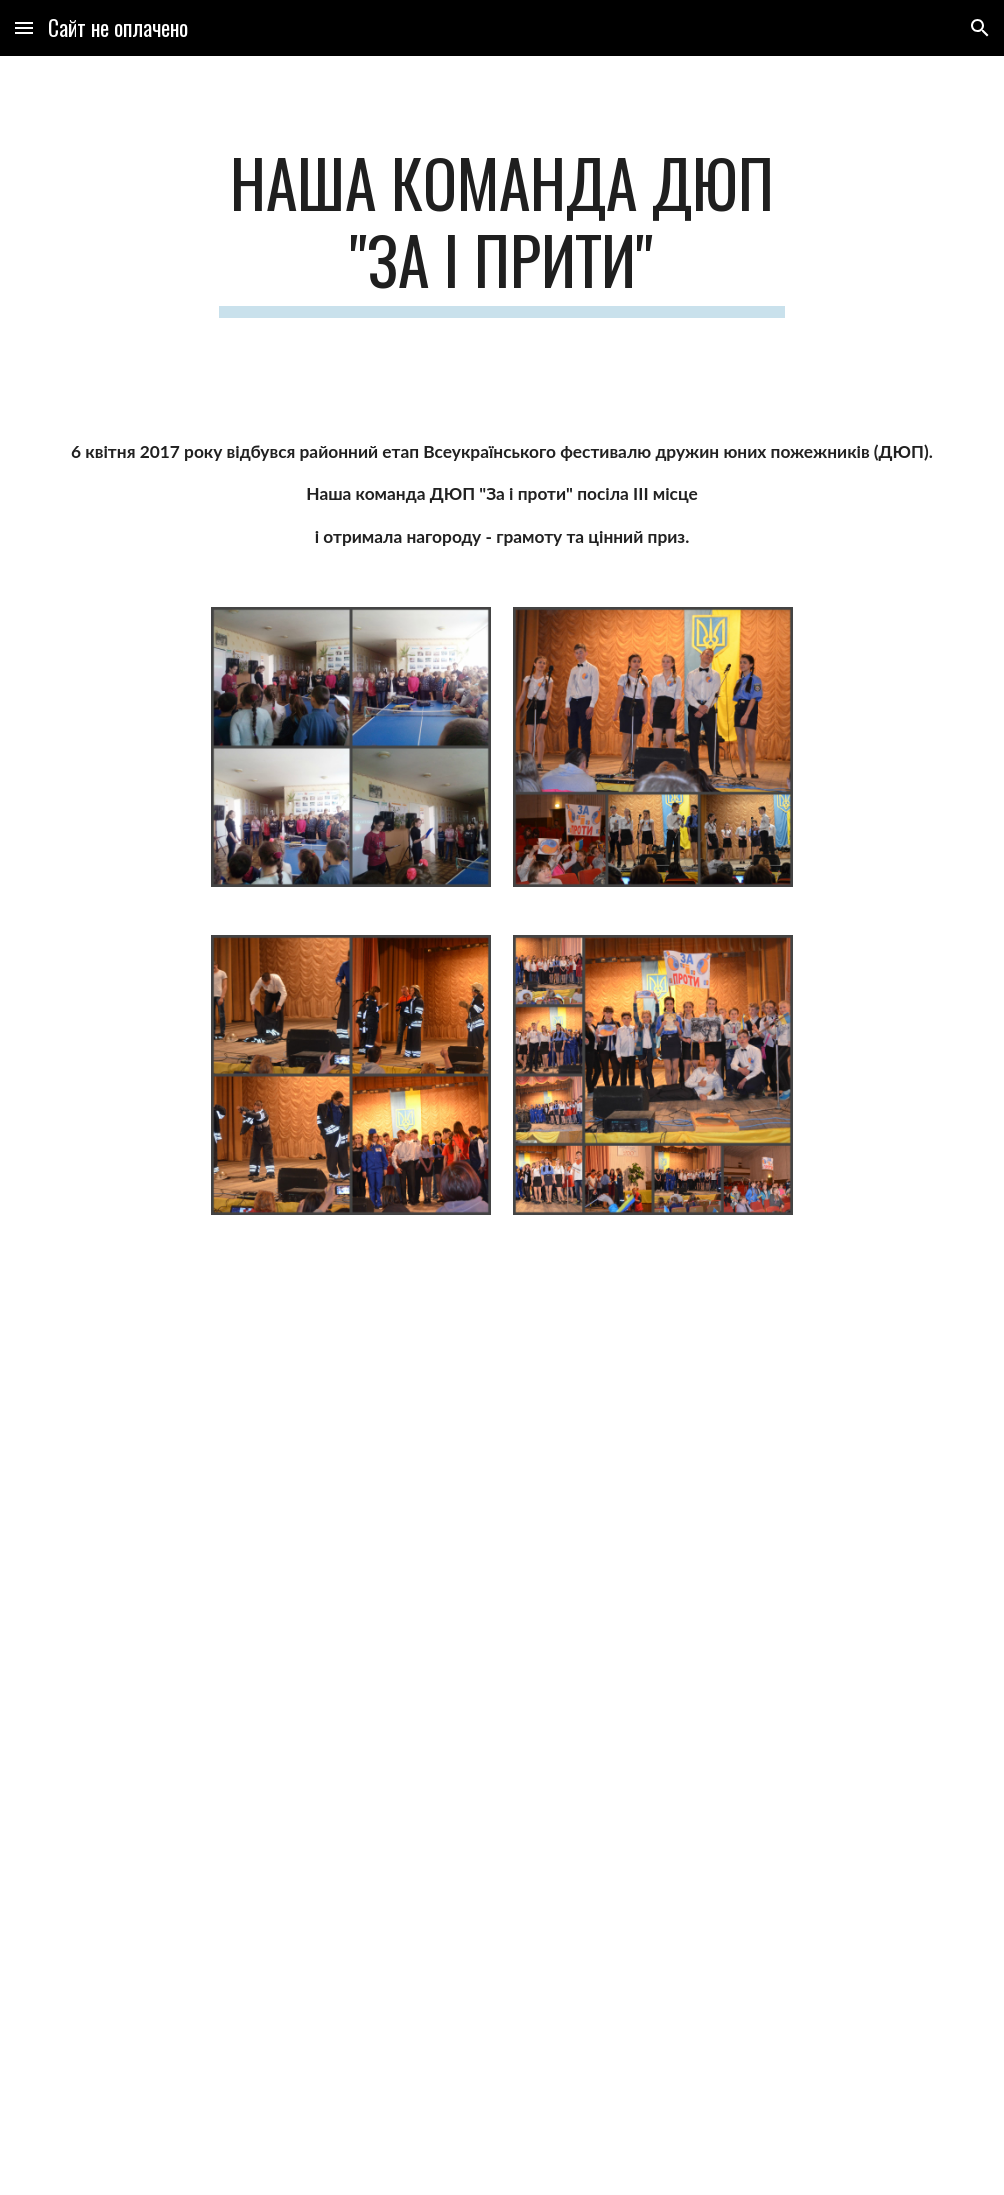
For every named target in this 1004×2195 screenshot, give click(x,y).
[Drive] (426, 1350)
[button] (24, 27)
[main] (502, 231)
